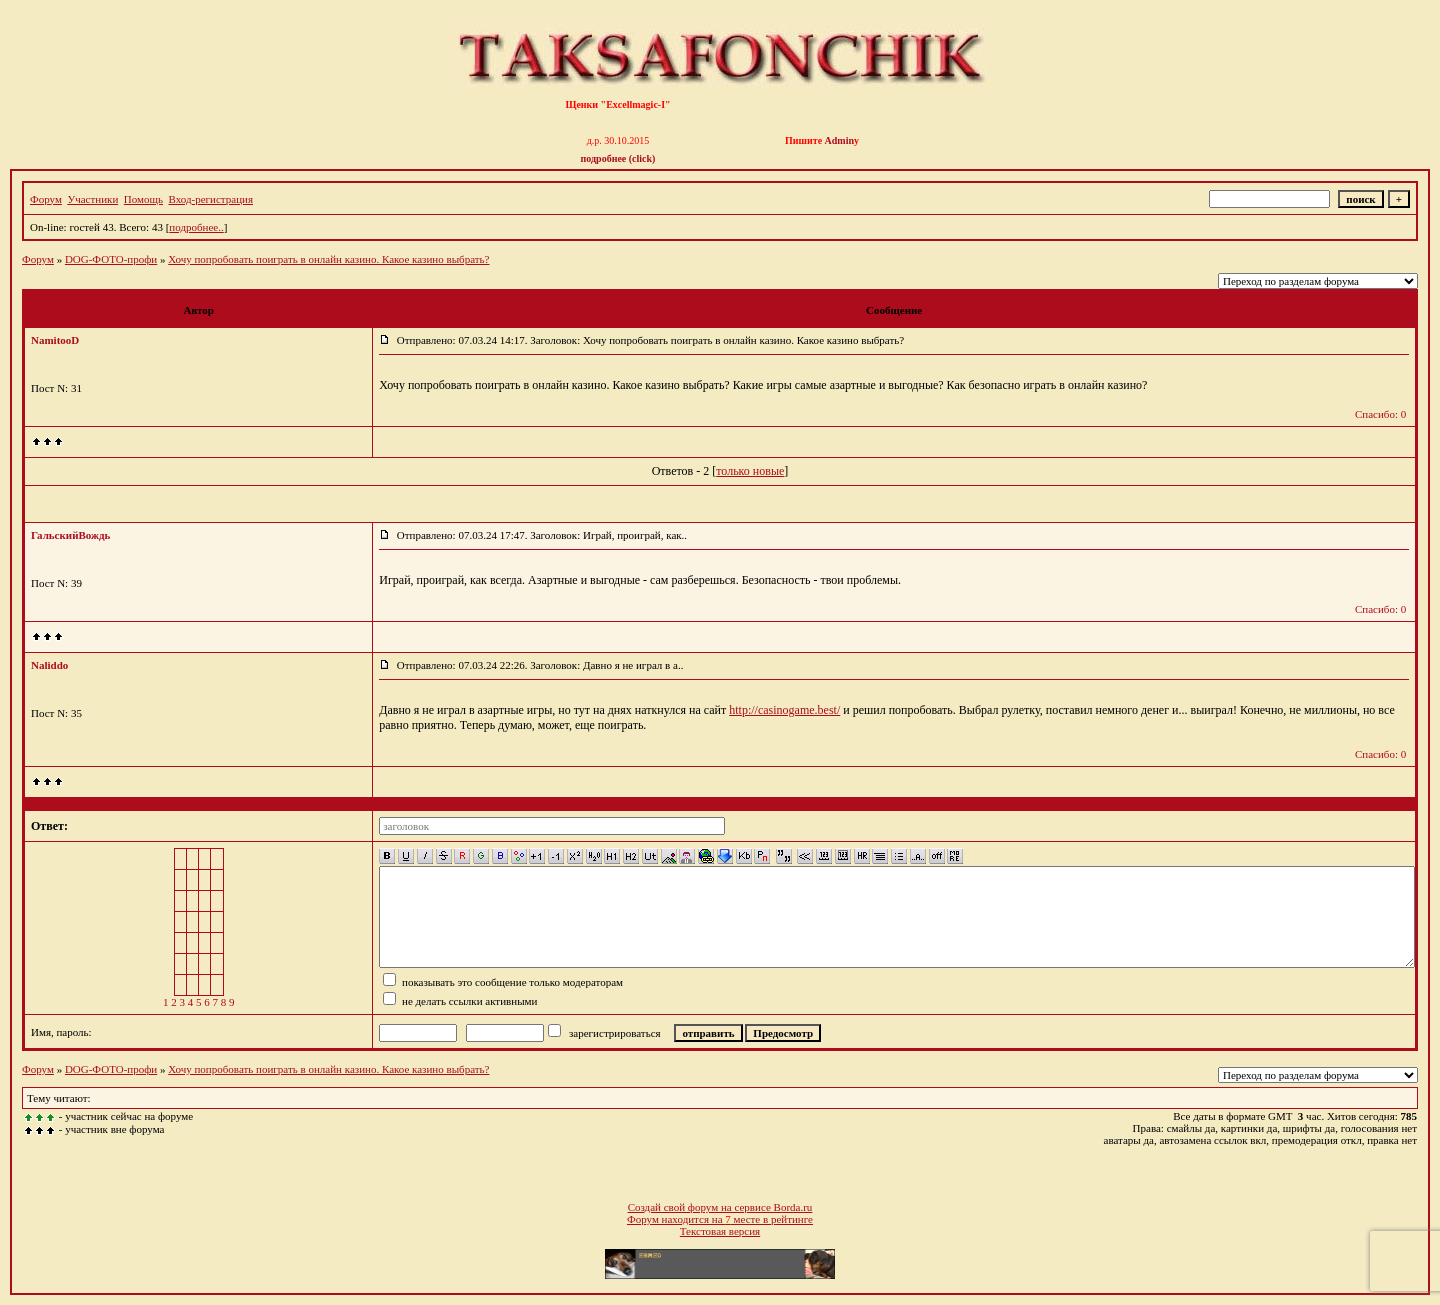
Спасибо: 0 (1380, 414)
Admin (839, 140)
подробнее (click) (618, 158)
